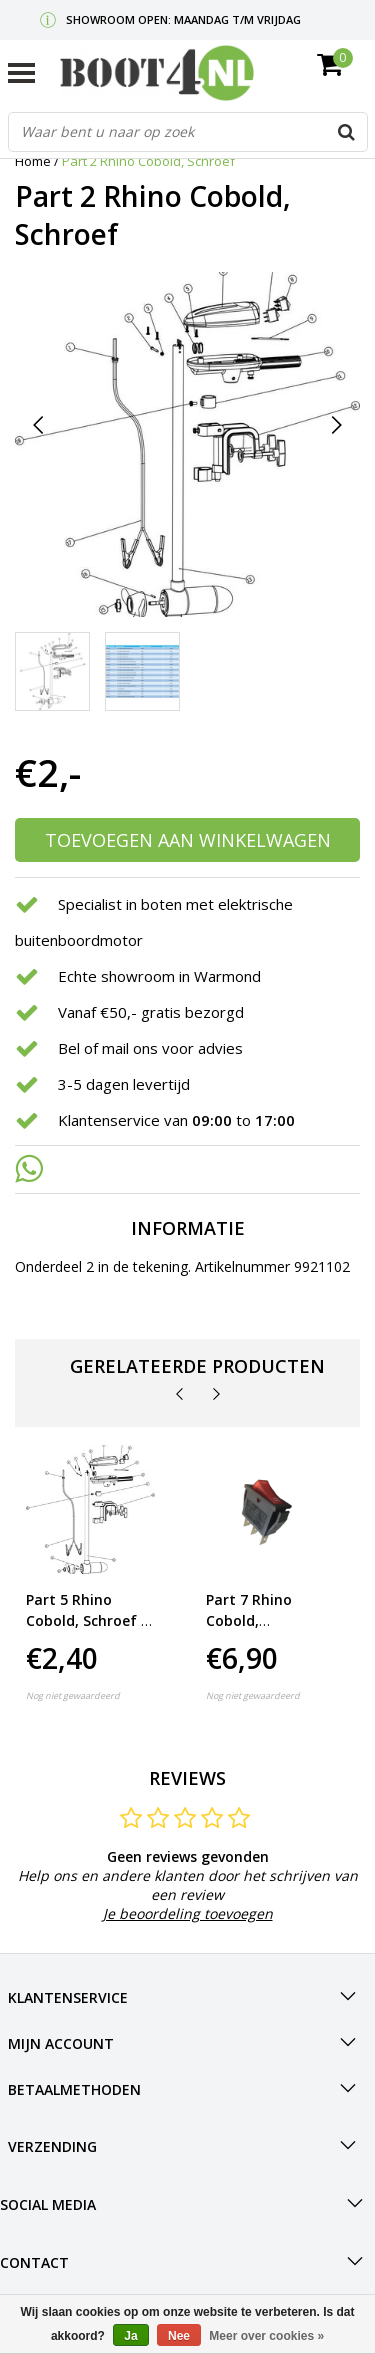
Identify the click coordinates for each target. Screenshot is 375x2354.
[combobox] (188, 132)
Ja (130, 2336)
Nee (179, 2336)
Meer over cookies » (266, 2336)
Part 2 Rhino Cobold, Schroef (148, 161)
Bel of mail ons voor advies (150, 1048)
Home (33, 161)
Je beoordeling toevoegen (188, 1913)
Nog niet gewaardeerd (73, 1695)
